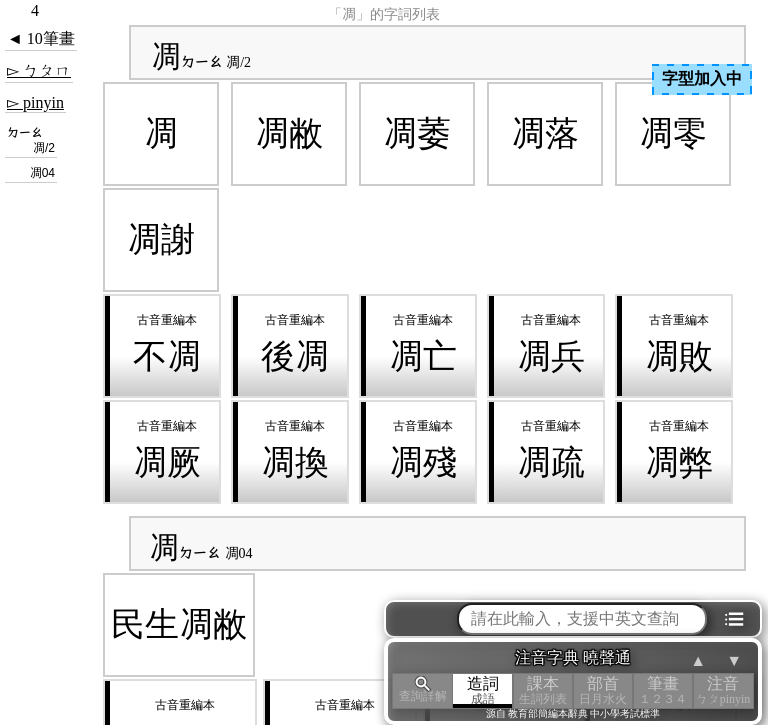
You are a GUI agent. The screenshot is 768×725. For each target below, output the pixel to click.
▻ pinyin (35, 102)
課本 (543, 690)
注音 (723, 690)
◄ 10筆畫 (41, 38)
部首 (603, 690)
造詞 (483, 690)
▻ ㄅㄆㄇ (39, 70)
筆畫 (663, 690)
